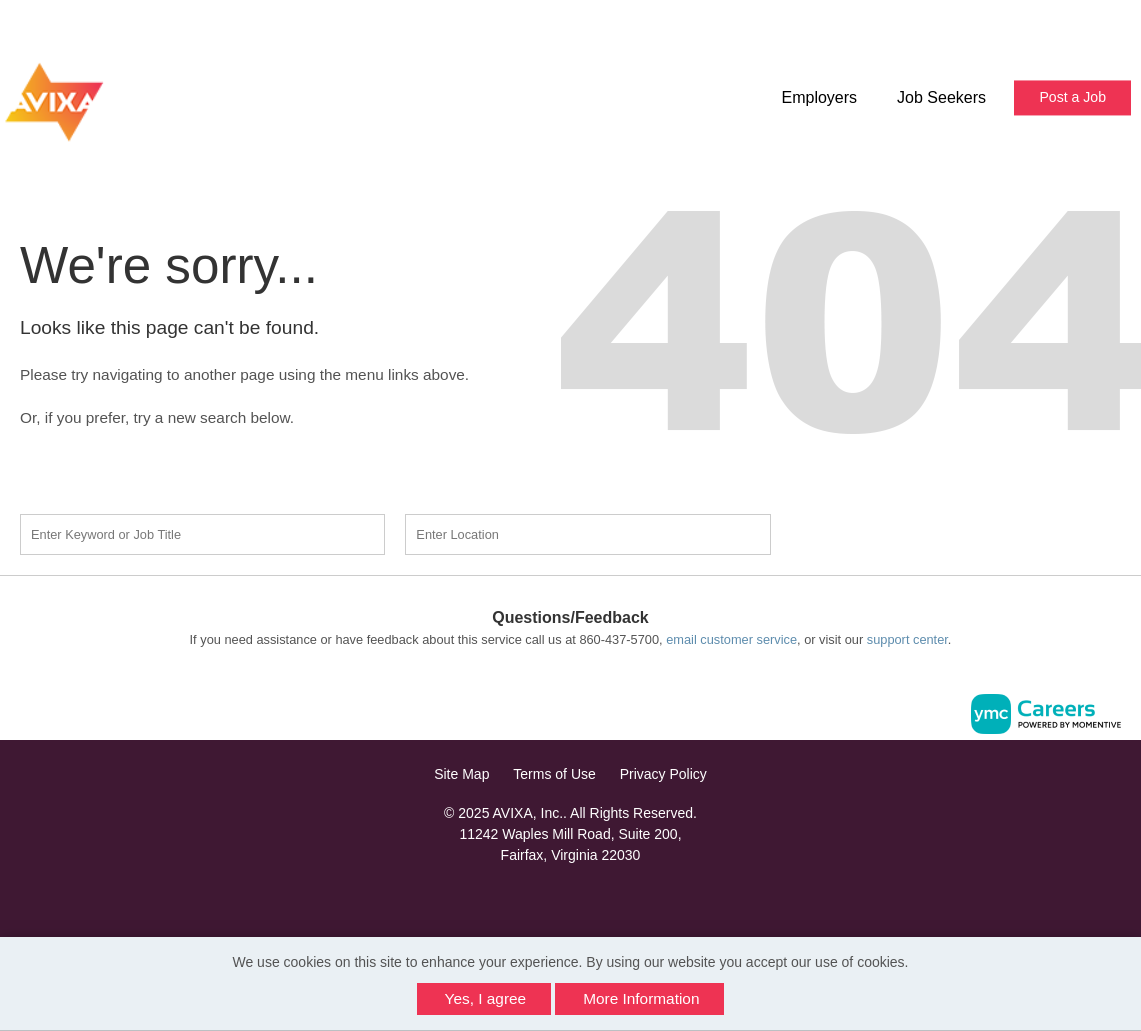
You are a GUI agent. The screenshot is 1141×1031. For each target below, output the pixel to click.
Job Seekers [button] (941, 97)
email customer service (731, 639)
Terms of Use (554, 774)
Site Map (461, 774)
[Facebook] (549, 898)
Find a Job (901, 532)
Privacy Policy (663, 774)
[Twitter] (592, 898)
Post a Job (1072, 97)
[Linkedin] (571, 898)
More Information (641, 998)
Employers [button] (819, 97)
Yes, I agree (486, 998)
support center (907, 639)
